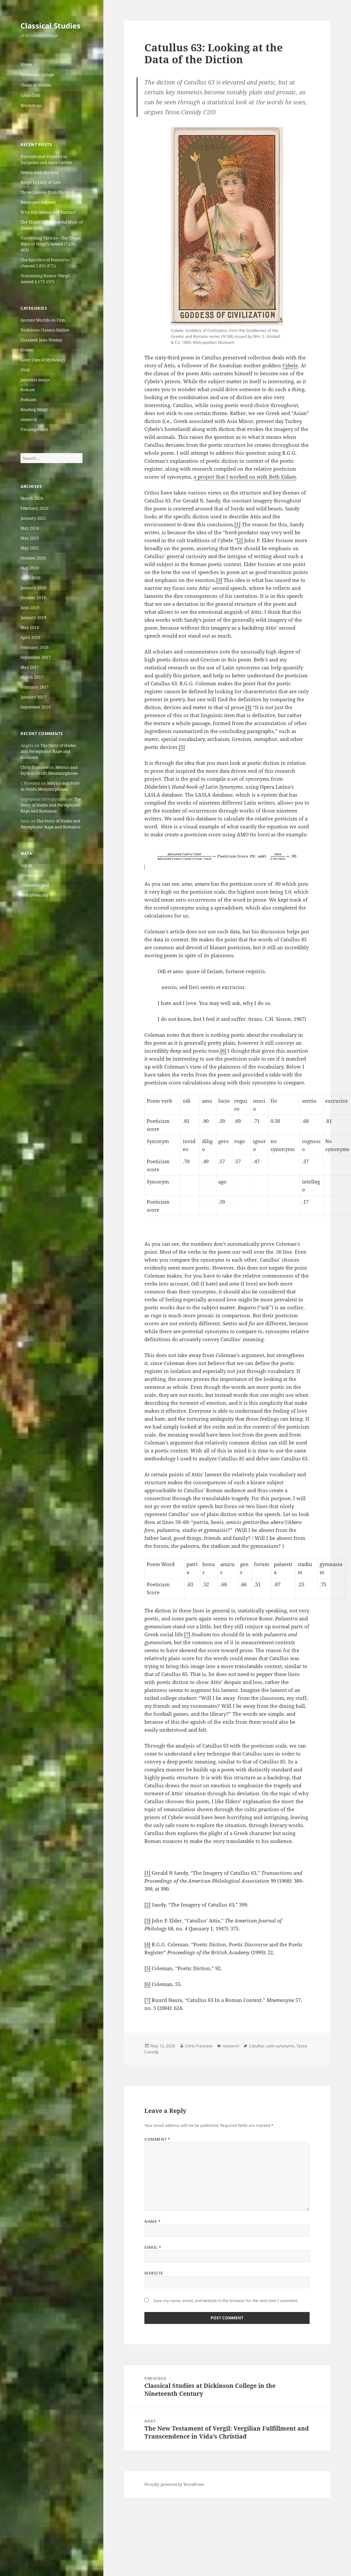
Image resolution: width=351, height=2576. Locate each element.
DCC (24, 116)
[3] (219, 580)
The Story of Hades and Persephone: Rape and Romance (48, 751)
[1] (237, 524)
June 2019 (30, 607)
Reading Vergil (34, 409)
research (29, 419)
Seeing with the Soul (40, 172)
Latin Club (30, 95)
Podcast (28, 390)
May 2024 (30, 528)
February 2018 (35, 647)
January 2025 (33, 518)
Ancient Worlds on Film (43, 320)
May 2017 (30, 667)
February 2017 (35, 687)
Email (152, 2247)
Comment (157, 2139)
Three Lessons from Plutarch (48, 192)
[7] (187, 1634)
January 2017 (33, 697)
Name (152, 2221)
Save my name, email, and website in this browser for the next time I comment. (225, 2300)
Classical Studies (50, 25)
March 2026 (32, 498)
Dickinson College (37, 75)
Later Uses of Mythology (43, 360)
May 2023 (30, 538)
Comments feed (35, 885)
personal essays (35, 380)
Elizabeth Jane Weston (41, 340)
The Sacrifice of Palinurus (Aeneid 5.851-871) (45, 263)
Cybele (290, 365)
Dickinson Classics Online (45, 330)
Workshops (31, 105)
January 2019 (33, 617)
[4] (248, 707)
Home (26, 64)
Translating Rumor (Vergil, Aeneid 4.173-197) (46, 279)
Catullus (256, 2046)
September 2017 (36, 657)
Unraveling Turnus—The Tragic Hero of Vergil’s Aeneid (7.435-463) (51, 244)
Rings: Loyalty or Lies (41, 182)
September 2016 (36, 707)
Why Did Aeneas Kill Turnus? (48, 212)
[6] (223, 1050)
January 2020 (33, 588)
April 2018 (30, 637)
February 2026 (35, 508)
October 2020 (33, 558)
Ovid (25, 370)
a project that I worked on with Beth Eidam (245, 476)
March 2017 (32, 677)
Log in (26, 865)
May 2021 (30, 548)
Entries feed (31, 875)
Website (153, 2273)
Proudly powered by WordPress (174, 2484)
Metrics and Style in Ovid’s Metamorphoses (49, 770)
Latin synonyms (280, 2046)
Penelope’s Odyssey (38, 202)
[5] (182, 747)
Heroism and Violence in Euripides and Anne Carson (46, 159)
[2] (240, 540)
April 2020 (30, 578)
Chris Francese (34, 767)
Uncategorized (34, 429)
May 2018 (30, 627)
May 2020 (30, 568)
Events (27, 350)
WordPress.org (34, 895)
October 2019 (33, 598)
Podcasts (28, 399)
